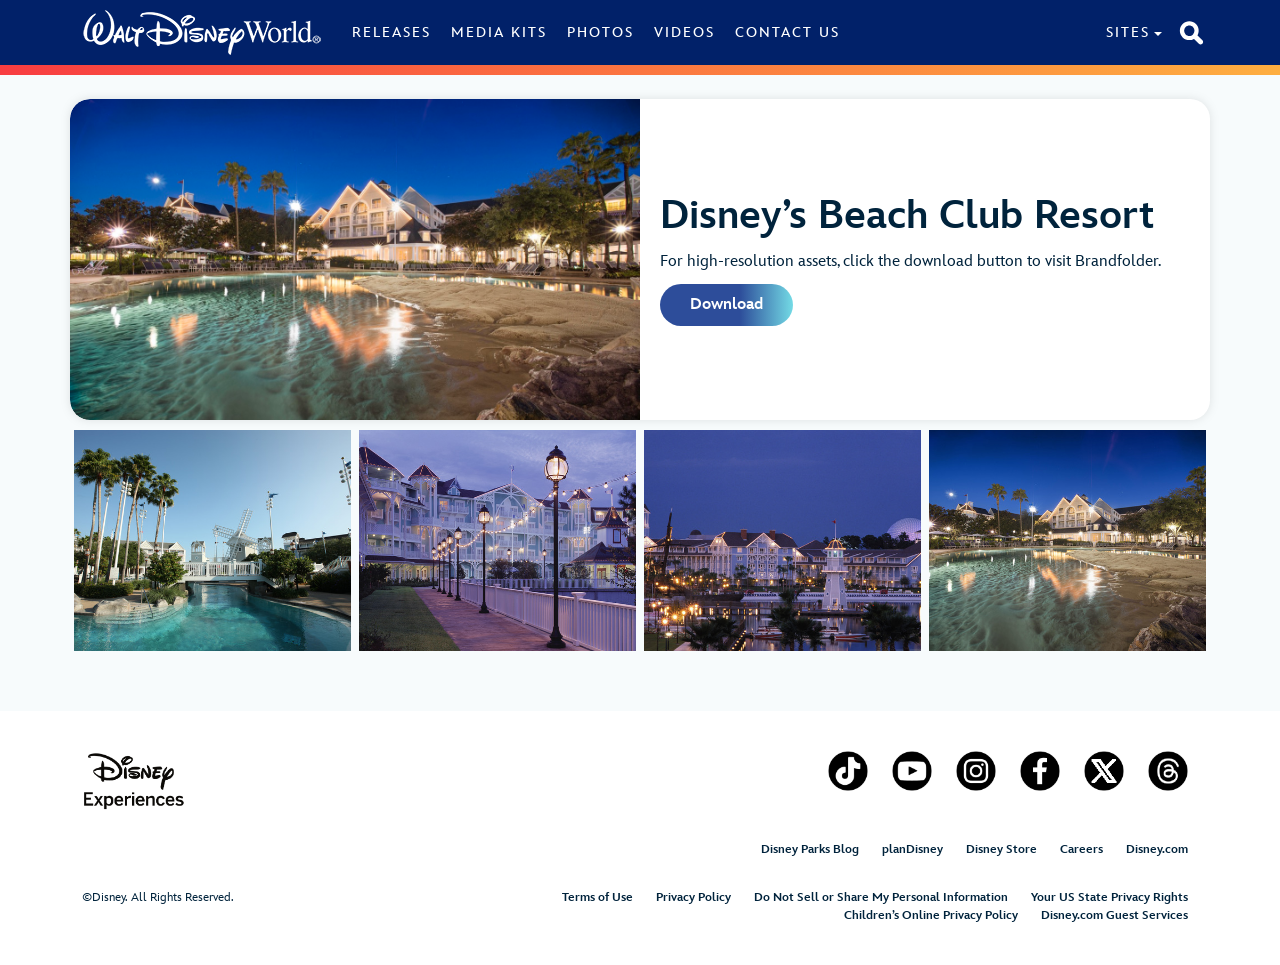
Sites (1128, 32)
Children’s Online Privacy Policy (931, 915)
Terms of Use (597, 897)
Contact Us (787, 32)
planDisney (912, 849)
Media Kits (499, 32)
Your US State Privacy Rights (1109, 897)
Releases (391, 32)
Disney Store (1001, 849)
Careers (1081, 849)
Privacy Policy (693, 897)
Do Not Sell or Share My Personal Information (881, 897)
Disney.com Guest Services (1114, 915)
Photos (600, 32)
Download (726, 304)
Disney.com (1157, 849)
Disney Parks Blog (810, 849)
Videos (684, 32)
